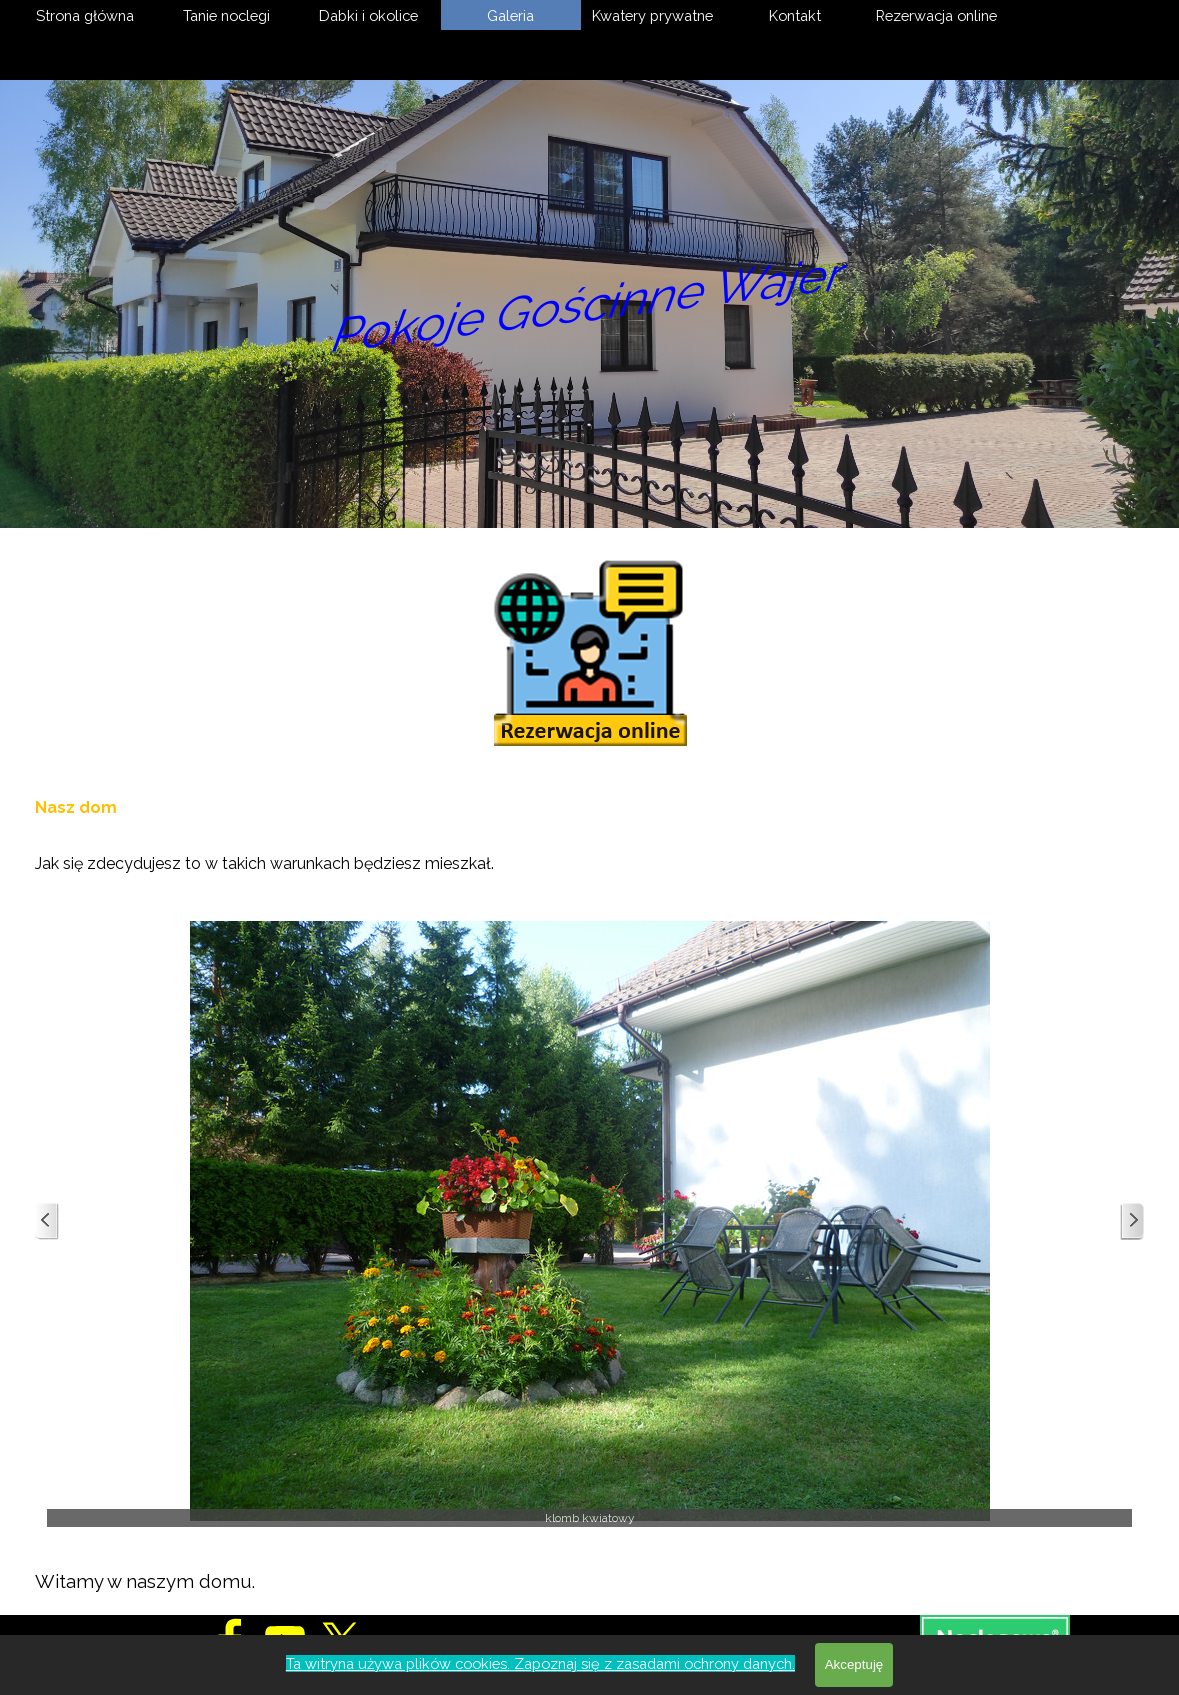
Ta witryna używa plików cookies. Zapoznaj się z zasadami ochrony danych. (540, 1663)
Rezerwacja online (936, 15)
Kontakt (795, 15)
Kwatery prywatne (652, 15)
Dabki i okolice (368, 15)
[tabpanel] (590, 834)
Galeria (510, 15)
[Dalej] (1132, 1221)
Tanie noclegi (226, 15)
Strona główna (85, 15)
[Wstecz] (47, 1221)
